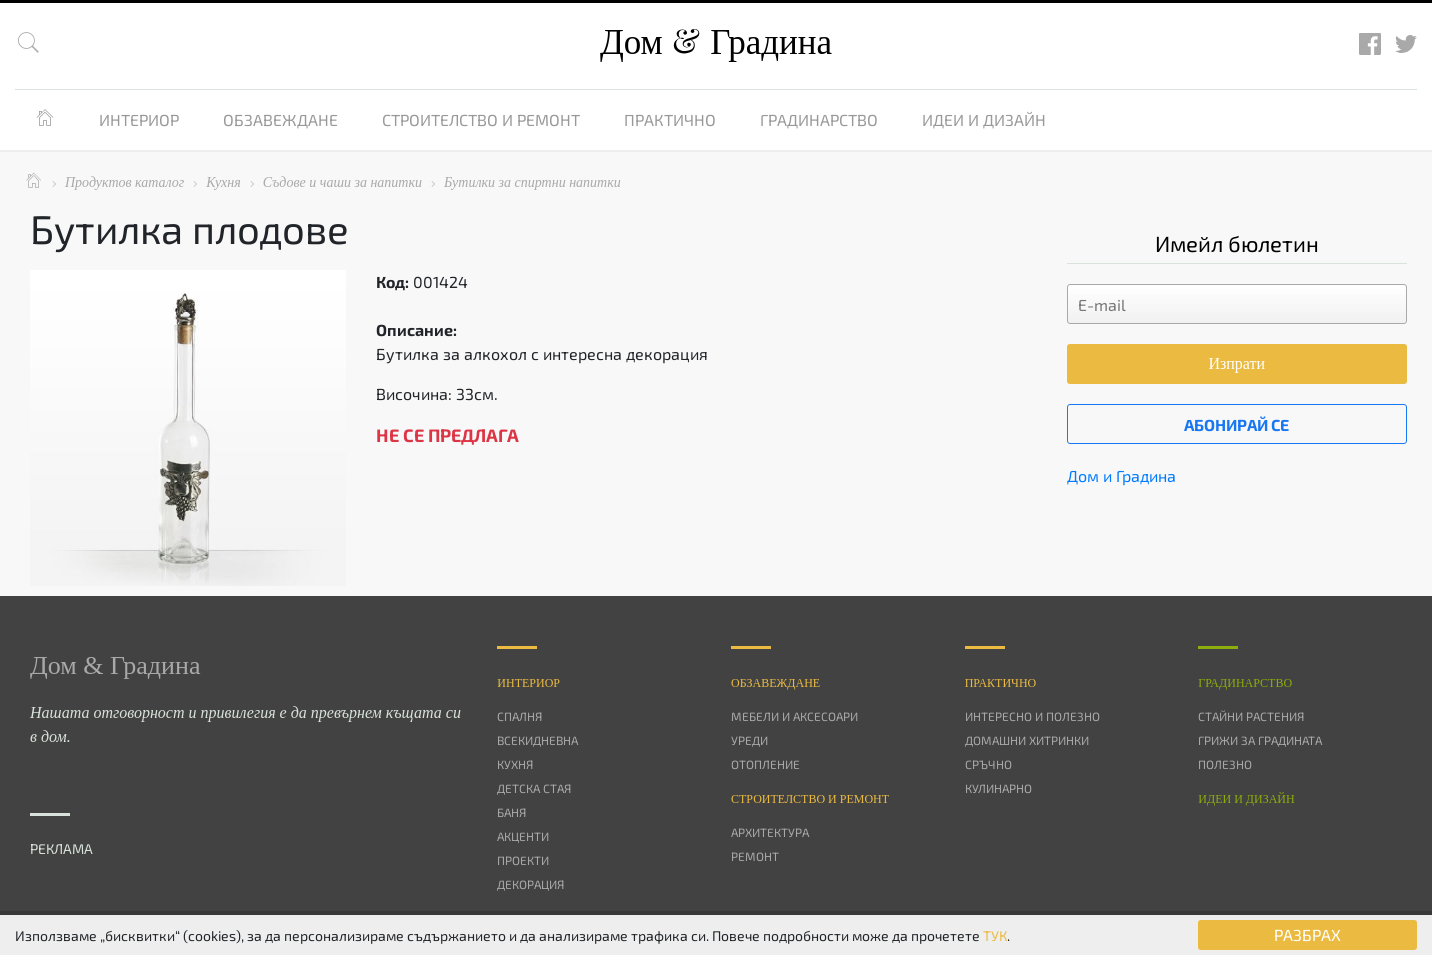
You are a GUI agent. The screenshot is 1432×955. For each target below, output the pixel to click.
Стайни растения (1251, 716)
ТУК (995, 935)
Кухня (515, 764)
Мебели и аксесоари (794, 716)
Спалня (519, 716)
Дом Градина (716, 42)
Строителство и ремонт (481, 119)
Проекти (523, 860)
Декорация (530, 884)
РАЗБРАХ (1307, 934)
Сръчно (988, 764)
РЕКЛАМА (61, 848)
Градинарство (819, 119)
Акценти (523, 836)
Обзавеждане (280, 119)
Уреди (749, 740)
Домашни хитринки (1027, 740)
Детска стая (534, 788)
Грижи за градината (1260, 740)
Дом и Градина (1121, 475)
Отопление (765, 764)
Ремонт (755, 856)
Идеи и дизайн (984, 119)
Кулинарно (998, 788)
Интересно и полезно (1032, 716)
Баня (511, 812)
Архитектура (770, 832)
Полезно (1225, 764)
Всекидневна (537, 740)
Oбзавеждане (775, 683)
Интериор (139, 119)
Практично (670, 119)
